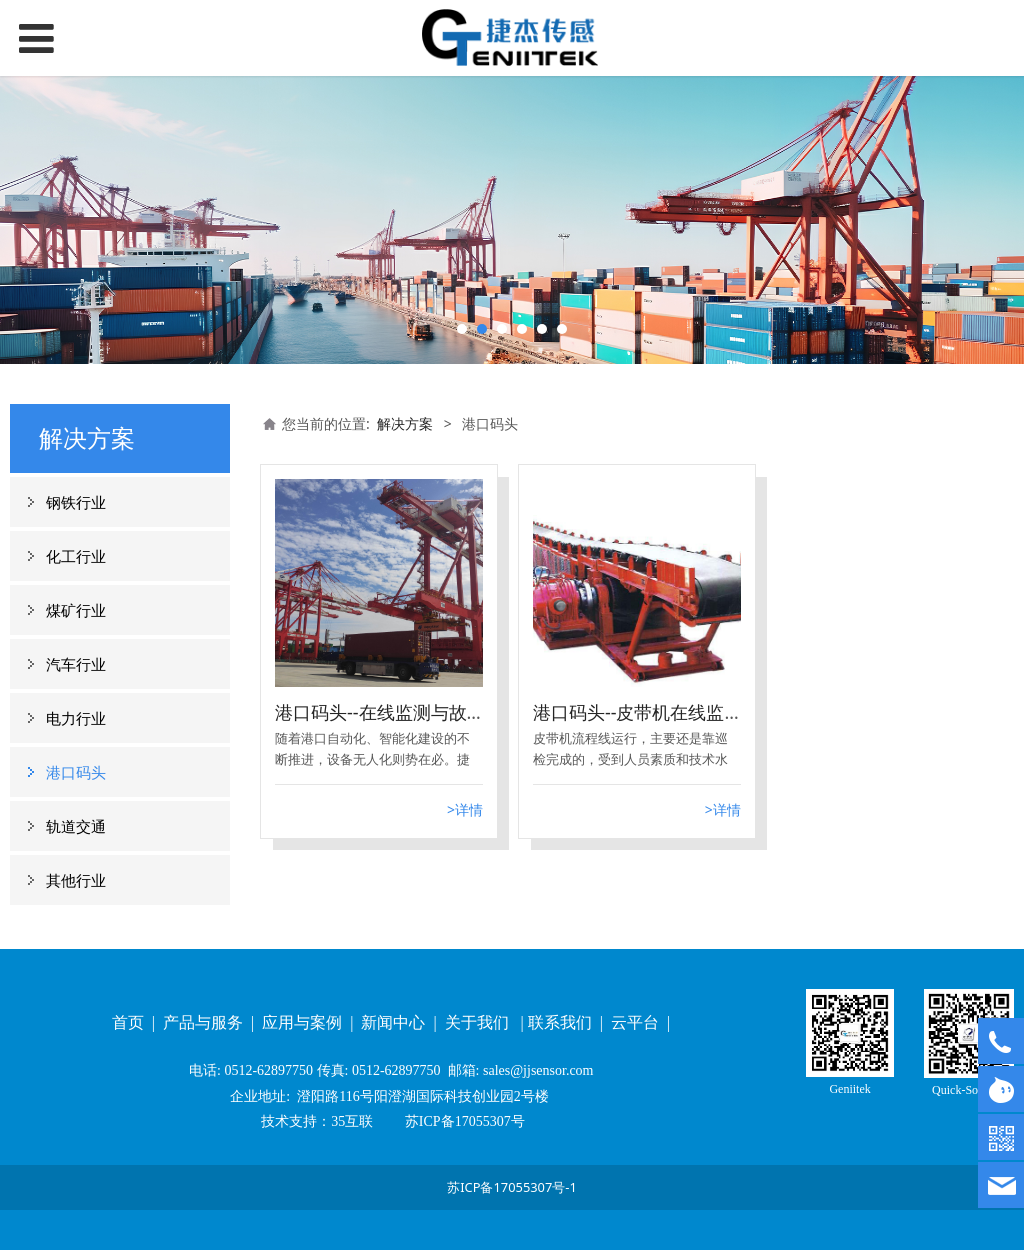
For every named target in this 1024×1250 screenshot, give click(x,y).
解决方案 (405, 423)
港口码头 (76, 772)
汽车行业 (76, 664)
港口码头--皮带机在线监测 (638, 712)
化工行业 (76, 556)
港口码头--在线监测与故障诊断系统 (416, 712)
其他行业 (76, 880)
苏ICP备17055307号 (462, 1121)
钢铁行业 (76, 502)
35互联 (352, 1121)
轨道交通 (76, 826)
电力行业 (76, 718)
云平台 (637, 1022)
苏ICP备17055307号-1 (512, 1187)
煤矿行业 (76, 610)
